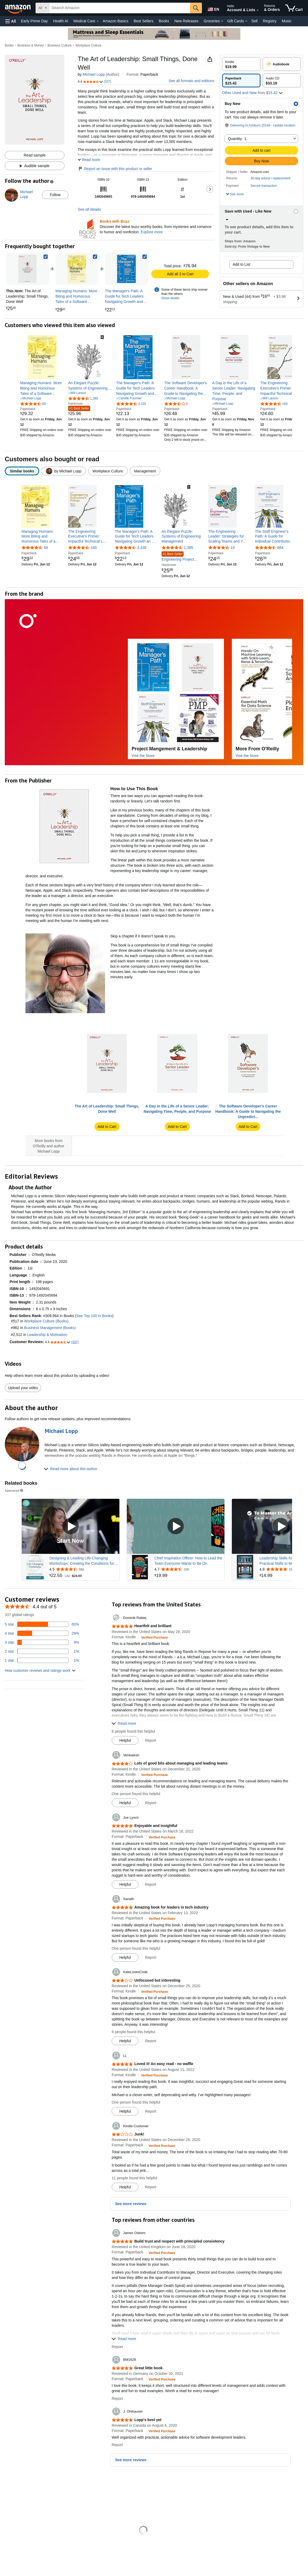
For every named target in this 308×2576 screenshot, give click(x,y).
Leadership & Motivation (47, 1335)
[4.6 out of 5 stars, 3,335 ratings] (131, 403)
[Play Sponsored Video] (70, 1527)
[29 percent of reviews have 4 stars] (42, 1633)
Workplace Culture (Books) (46, 1321)
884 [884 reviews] (280, 547)
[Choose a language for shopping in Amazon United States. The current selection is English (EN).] (213, 8)
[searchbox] (119, 8)
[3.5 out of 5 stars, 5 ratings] (176, 403)
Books (164, 21)
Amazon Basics (115, 21)
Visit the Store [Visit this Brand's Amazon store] (143, 756)
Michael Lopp (94, 74)
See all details (89, 209)
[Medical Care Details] (98, 21)
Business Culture (59, 45)
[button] (10, 21)
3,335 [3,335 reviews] (141, 547)
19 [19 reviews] (233, 547)
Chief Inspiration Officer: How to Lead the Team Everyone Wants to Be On (188, 1561)
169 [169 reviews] (93, 547)
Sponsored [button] (14, 1490)
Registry (269, 21)
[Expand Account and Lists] (258, 10)
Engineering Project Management (178, 556)
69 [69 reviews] (46, 547)
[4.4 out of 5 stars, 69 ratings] (33, 403)
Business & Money (31, 45)
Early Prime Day (34, 21)
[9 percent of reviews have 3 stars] (42, 1642)
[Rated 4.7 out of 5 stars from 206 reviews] (188, 1569)
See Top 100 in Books (94, 1316)
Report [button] (150, 1740)
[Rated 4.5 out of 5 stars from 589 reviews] (83, 1569)
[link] (77, 269)
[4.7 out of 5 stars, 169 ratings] (274, 403)
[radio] (241, 64)
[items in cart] (294, 8)
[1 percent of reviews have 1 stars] (42, 1660)
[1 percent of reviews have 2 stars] (42, 1651)
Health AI (60, 21)
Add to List (241, 264)
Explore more (152, 232)
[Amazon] (18, 8)
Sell (254, 21)
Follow (55, 195)
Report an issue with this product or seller (115, 169)
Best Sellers (144, 21)
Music (287, 21)
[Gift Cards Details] (246, 21)
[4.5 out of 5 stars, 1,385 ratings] (83, 398)
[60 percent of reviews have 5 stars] (42, 1624)
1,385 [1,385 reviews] (188, 547)
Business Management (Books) (50, 1328)
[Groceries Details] (222, 21)
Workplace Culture (88, 45)
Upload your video (23, 1388)
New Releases (186, 21)
